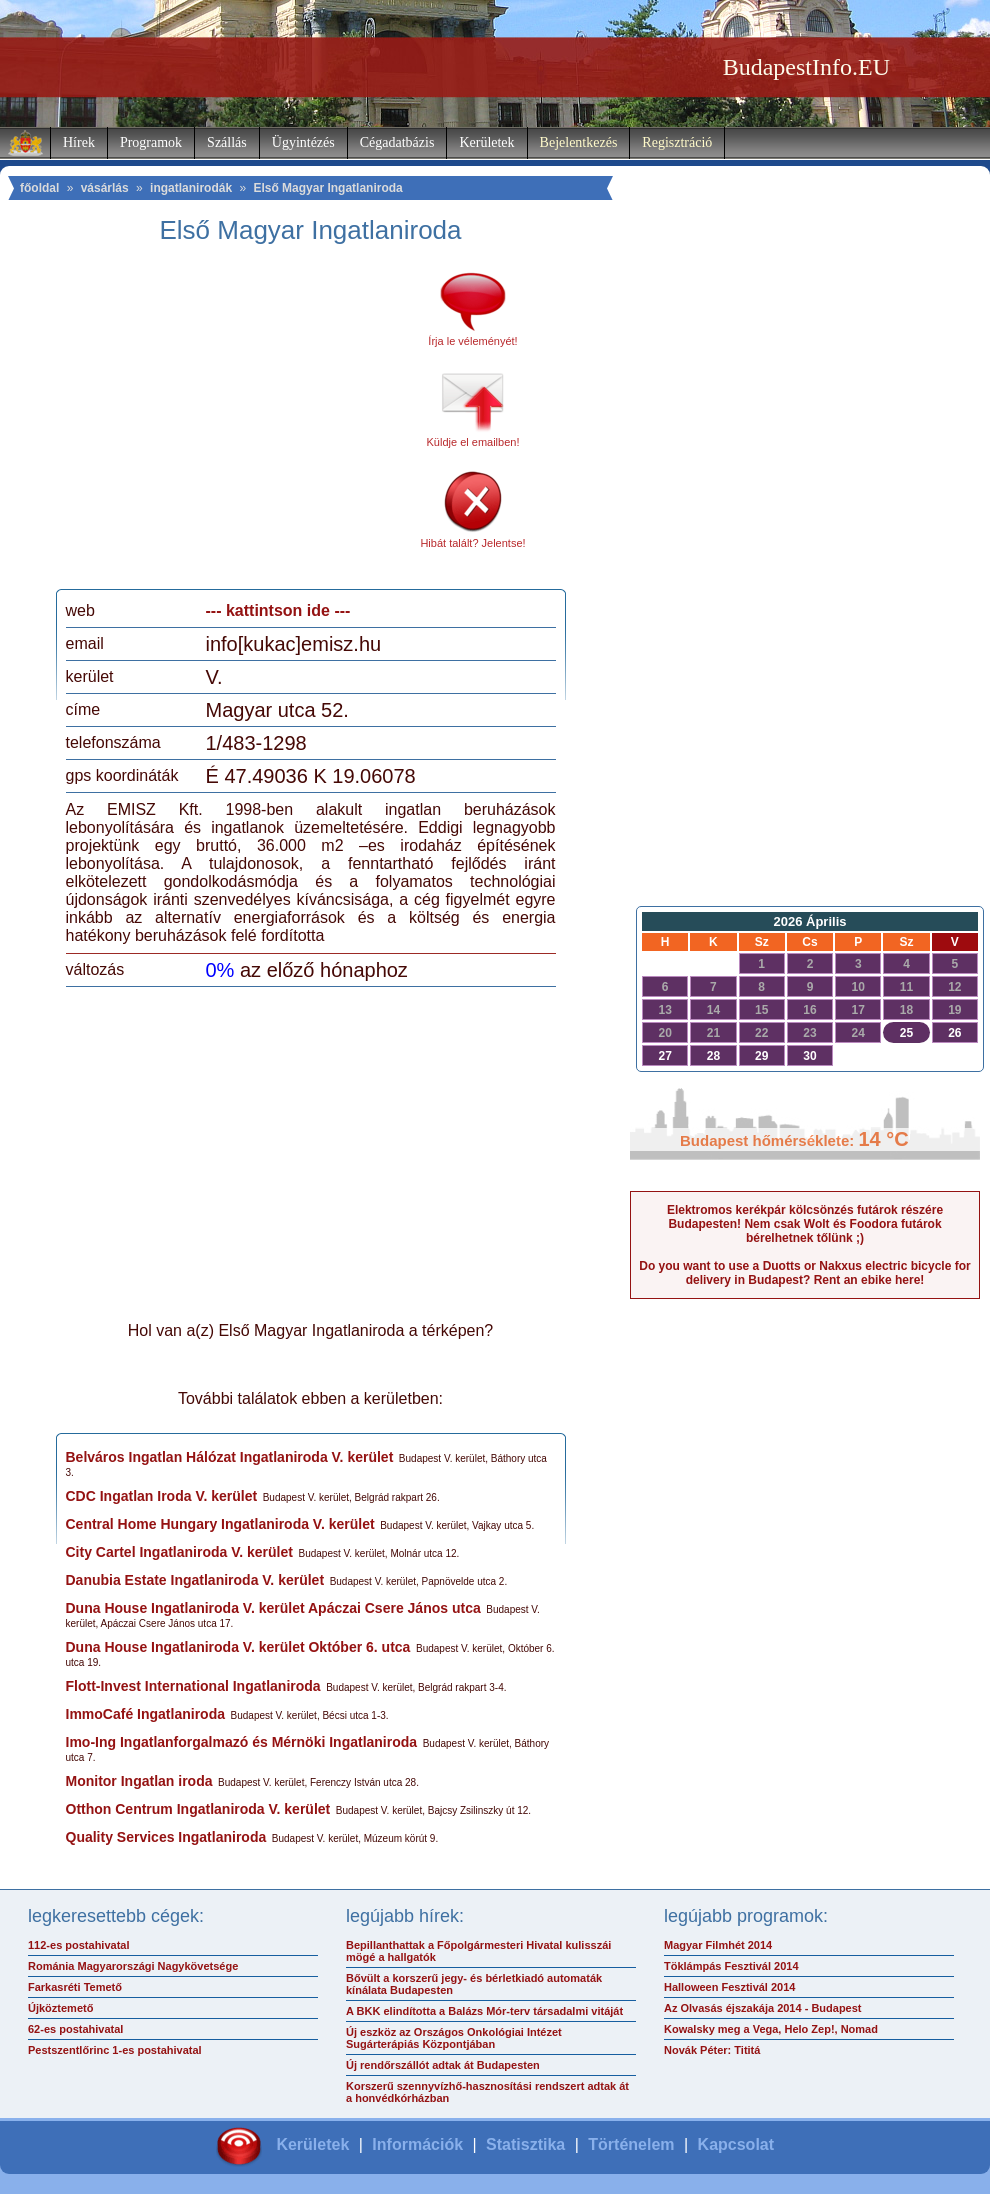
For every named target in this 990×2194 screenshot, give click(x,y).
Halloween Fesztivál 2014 (729, 1987)
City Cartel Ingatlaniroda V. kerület (179, 1552)
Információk (417, 2144)
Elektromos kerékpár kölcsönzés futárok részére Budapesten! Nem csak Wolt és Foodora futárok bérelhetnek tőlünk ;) (805, 1224)
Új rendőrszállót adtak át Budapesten (443, 2065)
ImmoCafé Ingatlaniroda (145, 1714)
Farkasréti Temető (75, 1987)
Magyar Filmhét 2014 (718, 1945)
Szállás (227, 142)
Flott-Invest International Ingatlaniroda (193, 1686)
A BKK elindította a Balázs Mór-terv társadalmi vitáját (484, 2011)
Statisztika (525, 2144)
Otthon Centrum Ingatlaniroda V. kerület (198, 1809)
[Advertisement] (233, 424)
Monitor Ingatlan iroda (139, 1781)
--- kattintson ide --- (278, 610)
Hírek (79, 142)
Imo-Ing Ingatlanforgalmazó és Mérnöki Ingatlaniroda (242, 1742)
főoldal (39, 188)
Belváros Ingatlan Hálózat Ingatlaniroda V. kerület (230, 1457)
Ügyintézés (303, 142)
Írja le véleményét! (472, 341)
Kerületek (486, 142)
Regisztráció (677, 142)
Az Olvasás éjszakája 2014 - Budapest (763, 2008)
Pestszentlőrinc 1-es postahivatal (115, 2050)
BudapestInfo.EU (806, 67)
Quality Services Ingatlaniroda (166, 1837)
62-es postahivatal (75, 2029)
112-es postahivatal (79, 1945)
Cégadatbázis (397, 142)
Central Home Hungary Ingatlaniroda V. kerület (220, 1524)
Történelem (631, 2144)
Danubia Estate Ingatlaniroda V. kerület (195, 1580)
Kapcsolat (736, 2144)
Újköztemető (60, 2008)
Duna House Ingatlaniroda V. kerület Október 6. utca (238, 1647)
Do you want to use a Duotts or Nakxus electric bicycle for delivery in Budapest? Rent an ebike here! (804, 1273)
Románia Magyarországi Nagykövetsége (133, 1966)
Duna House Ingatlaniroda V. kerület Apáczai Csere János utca (273, 1608)
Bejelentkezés (579, 142)
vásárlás (105, 188)
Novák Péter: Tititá (712, 2050)
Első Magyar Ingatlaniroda (327, 188)
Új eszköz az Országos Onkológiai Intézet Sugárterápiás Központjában (454, 2038)
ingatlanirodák (191, 188)
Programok (151, 142)
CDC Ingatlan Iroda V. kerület (162, 1496)
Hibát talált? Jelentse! (472, 543)
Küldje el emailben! (473, 442)
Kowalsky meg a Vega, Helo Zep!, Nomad (771, 2029)
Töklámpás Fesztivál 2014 (731, 1966)
